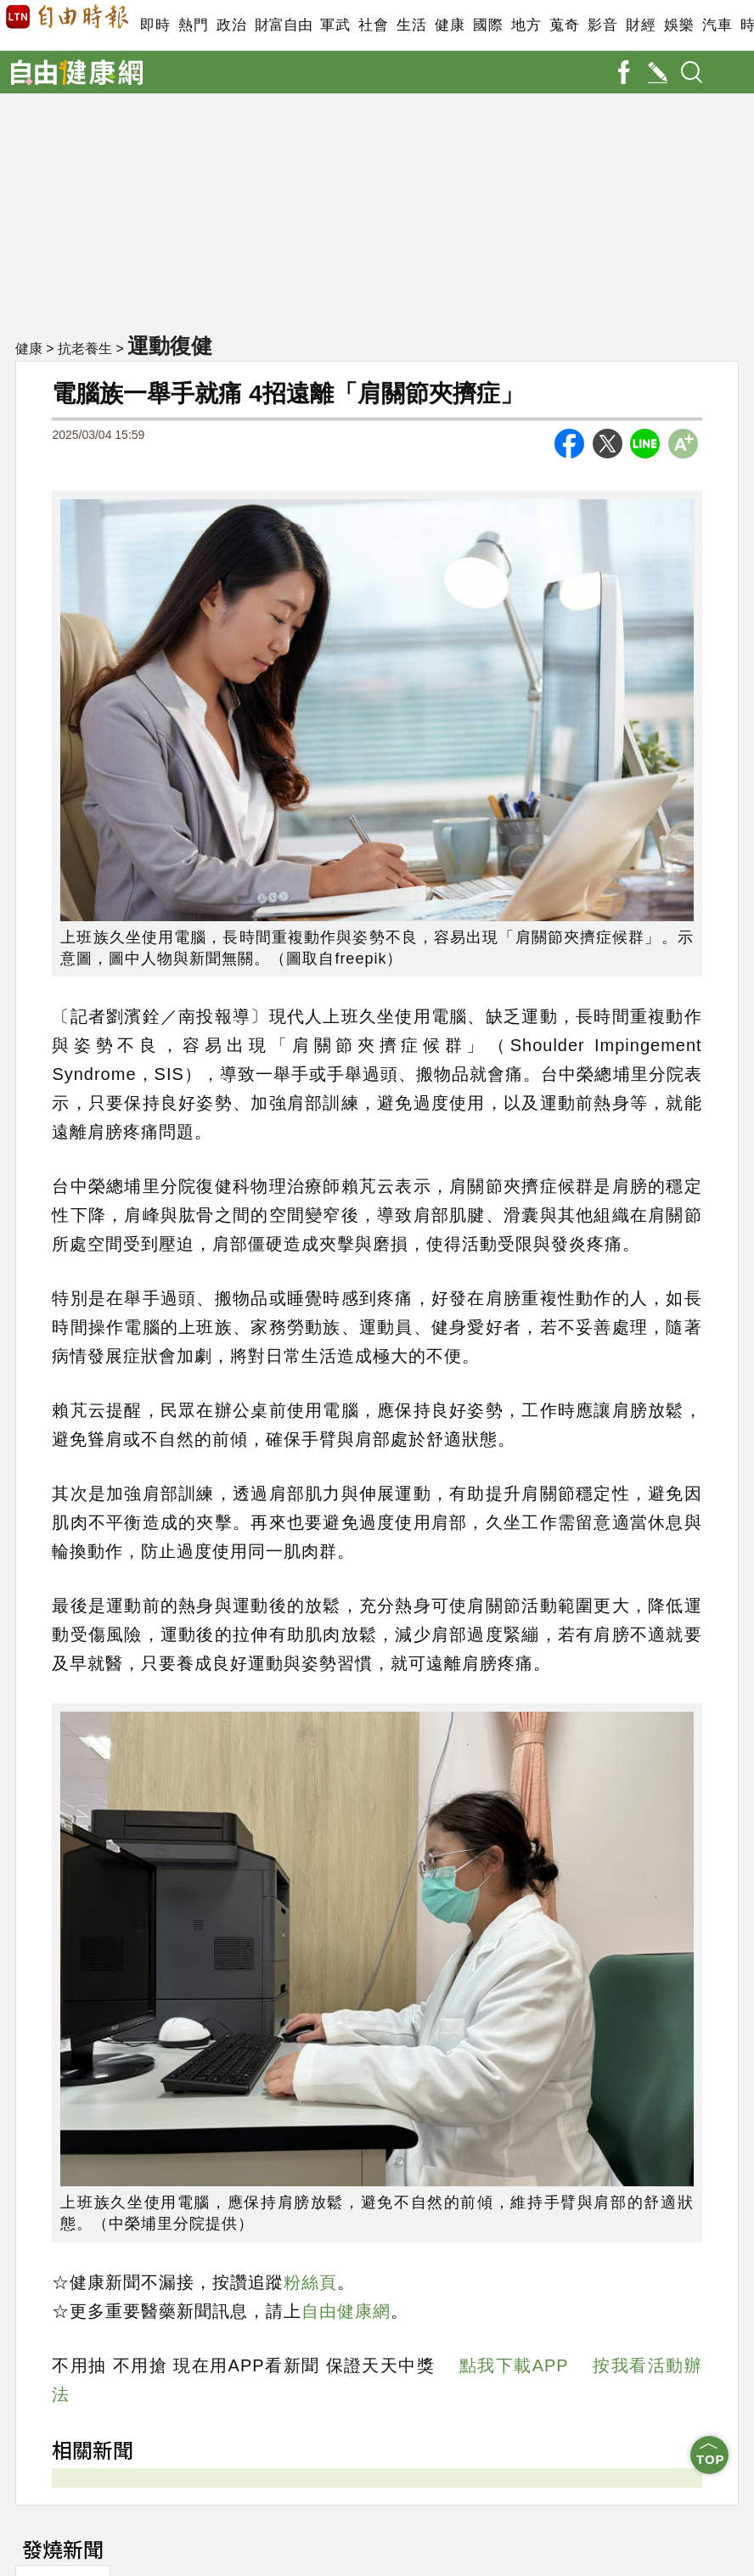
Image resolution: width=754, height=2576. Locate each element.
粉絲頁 (310, 2282)
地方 (526, 25)
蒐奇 (564, 25)
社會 (373, 25)
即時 (155, 25)
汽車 (717, 25)
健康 (449, 25)
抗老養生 (85, 348)
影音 (602, 25)
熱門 (193, 25)
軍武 (335, 25)
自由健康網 (346, 2311)
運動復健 (169, 345)
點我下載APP (514, 2365)
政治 (231, 25)
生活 (411, 25)
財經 (641, 25)
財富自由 (283, 25)
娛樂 (679, 25)
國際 (488, 25)
